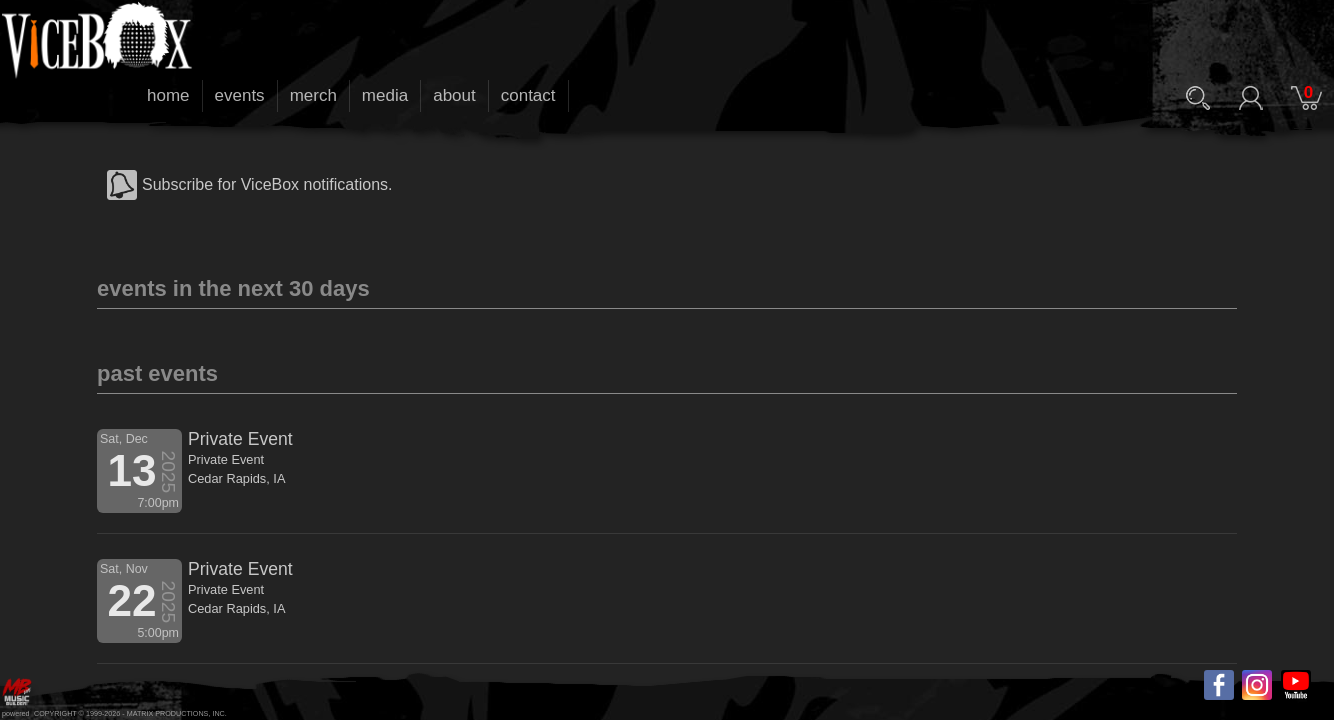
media (385, 95)
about (454, 95)
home (168, 95)
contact (528, 95)
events (240, 95)
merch (313, 95)
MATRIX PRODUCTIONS (168, 713)
